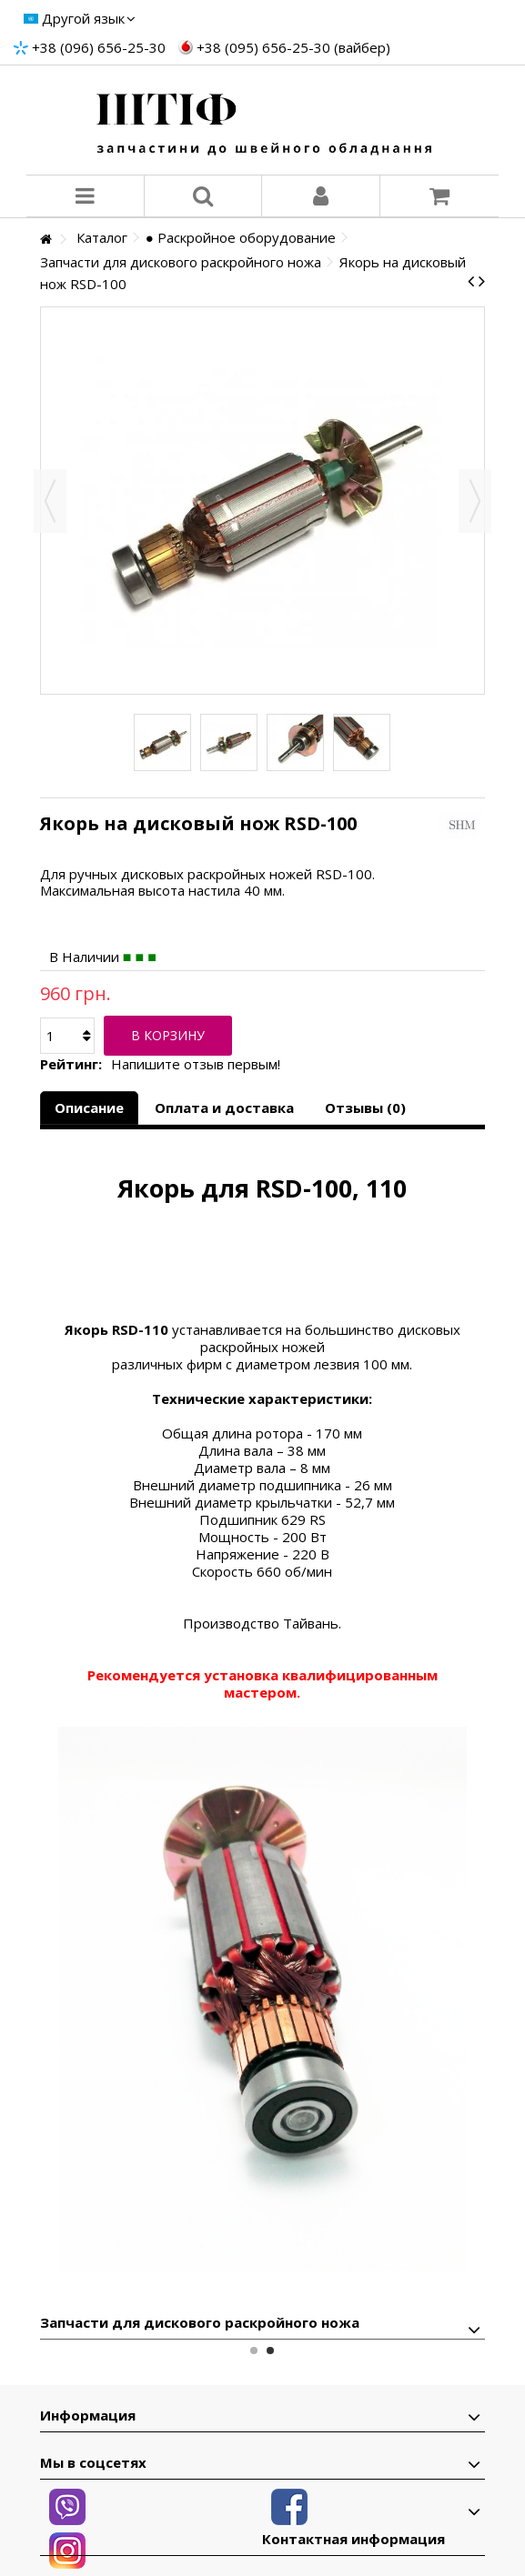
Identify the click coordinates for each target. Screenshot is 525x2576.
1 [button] (253, 2350)
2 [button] (270, 2350)
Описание (89, 1107)
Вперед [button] (475, 501)
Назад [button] (50, 501)
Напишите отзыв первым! (195, 1064)
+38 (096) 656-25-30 (99, 47)
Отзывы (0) (365, 1107)
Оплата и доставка (224, 1107)
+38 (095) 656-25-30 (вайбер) (293, 47)
